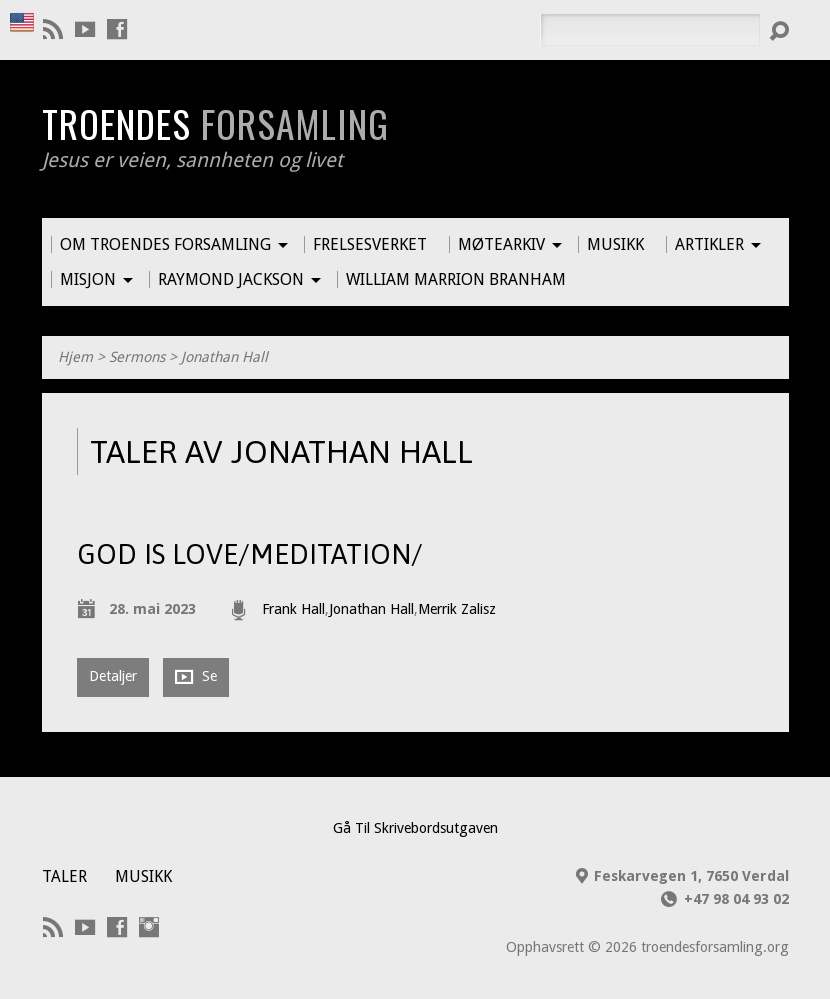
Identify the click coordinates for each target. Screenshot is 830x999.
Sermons (137, 357)
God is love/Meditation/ (250, 554)
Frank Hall (293, 609)
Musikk (143, 876)
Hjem (75, 357)
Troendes (215, 123)
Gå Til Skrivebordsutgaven (415, 828)
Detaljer (113, 676)
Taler (64, 876)
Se (196, 676)
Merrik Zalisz (457, 609)
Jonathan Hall (224, 357)
